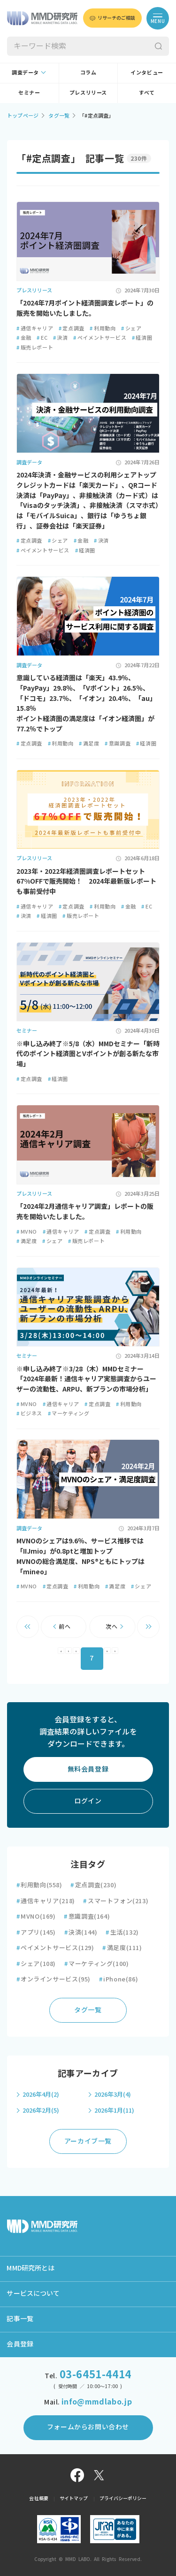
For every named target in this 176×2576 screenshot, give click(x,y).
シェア (131, 328)
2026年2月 (41, 2110)
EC (42, 337)
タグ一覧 (58, 115)
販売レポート (34, 347)
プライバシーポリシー (123, 2498)
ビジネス (29, 1413)
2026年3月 (112, 2095)
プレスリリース (88, 92)
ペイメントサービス (99, 337)
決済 (60, 337)
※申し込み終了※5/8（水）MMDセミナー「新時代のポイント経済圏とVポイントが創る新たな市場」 (88, 1054)
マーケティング (69, 1413)
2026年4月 (41, 2095)
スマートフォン (115, 1901)
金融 (23, 337)
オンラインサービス (53, 1979)
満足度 (89, 743)
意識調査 (117, 743)
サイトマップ (74, 2498)
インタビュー (146, 72)
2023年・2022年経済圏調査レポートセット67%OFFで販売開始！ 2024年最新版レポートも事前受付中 (86, 881)
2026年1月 (114, 2110)
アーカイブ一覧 (88, 2141)
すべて (147, 92)
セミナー (29, 92)
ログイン (87, 1801)
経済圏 (142, 337)
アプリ (36, 1932)
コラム (88, 72)
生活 (122, 1932)
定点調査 (71, 328)
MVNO (26, 1231)
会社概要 (38, 2498)
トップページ (22, 115)
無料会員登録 (88, 1769)
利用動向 (102, 328)
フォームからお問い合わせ (88, 2427)
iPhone (118, 1979)
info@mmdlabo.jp (96, 2401)
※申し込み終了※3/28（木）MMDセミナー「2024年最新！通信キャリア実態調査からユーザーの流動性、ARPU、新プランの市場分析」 (86, 1379)
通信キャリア (34, 328)
